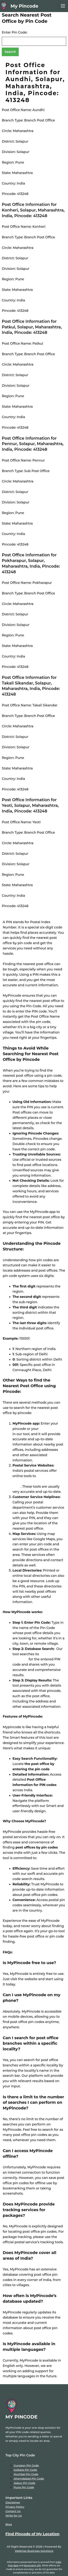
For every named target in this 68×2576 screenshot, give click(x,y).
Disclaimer (12, 2502)
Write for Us (13, 2515)
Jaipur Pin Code (24, 2483)
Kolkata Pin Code (25, 2470)
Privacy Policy (14, 2507)
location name (51, 1429)
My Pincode (24, 6)
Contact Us (12, 2511)
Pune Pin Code (24, 2487)
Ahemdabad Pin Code (29, 2478)
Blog (8, 2524)
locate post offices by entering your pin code (35, 1481)
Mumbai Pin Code (26, 2474)
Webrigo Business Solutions (34, 2551)
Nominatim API (32, 2565)
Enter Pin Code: (14, 32)
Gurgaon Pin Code (26, 2465)
